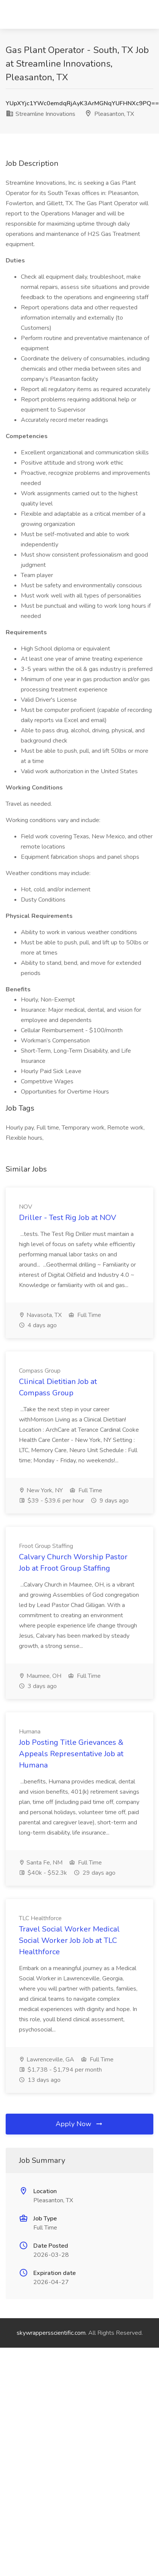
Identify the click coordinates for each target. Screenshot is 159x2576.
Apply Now (79, 2123)
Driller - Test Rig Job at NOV (67, 1217)
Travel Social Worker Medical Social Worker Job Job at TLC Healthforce (69, 1940)
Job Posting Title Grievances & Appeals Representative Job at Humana (71, 1753)
